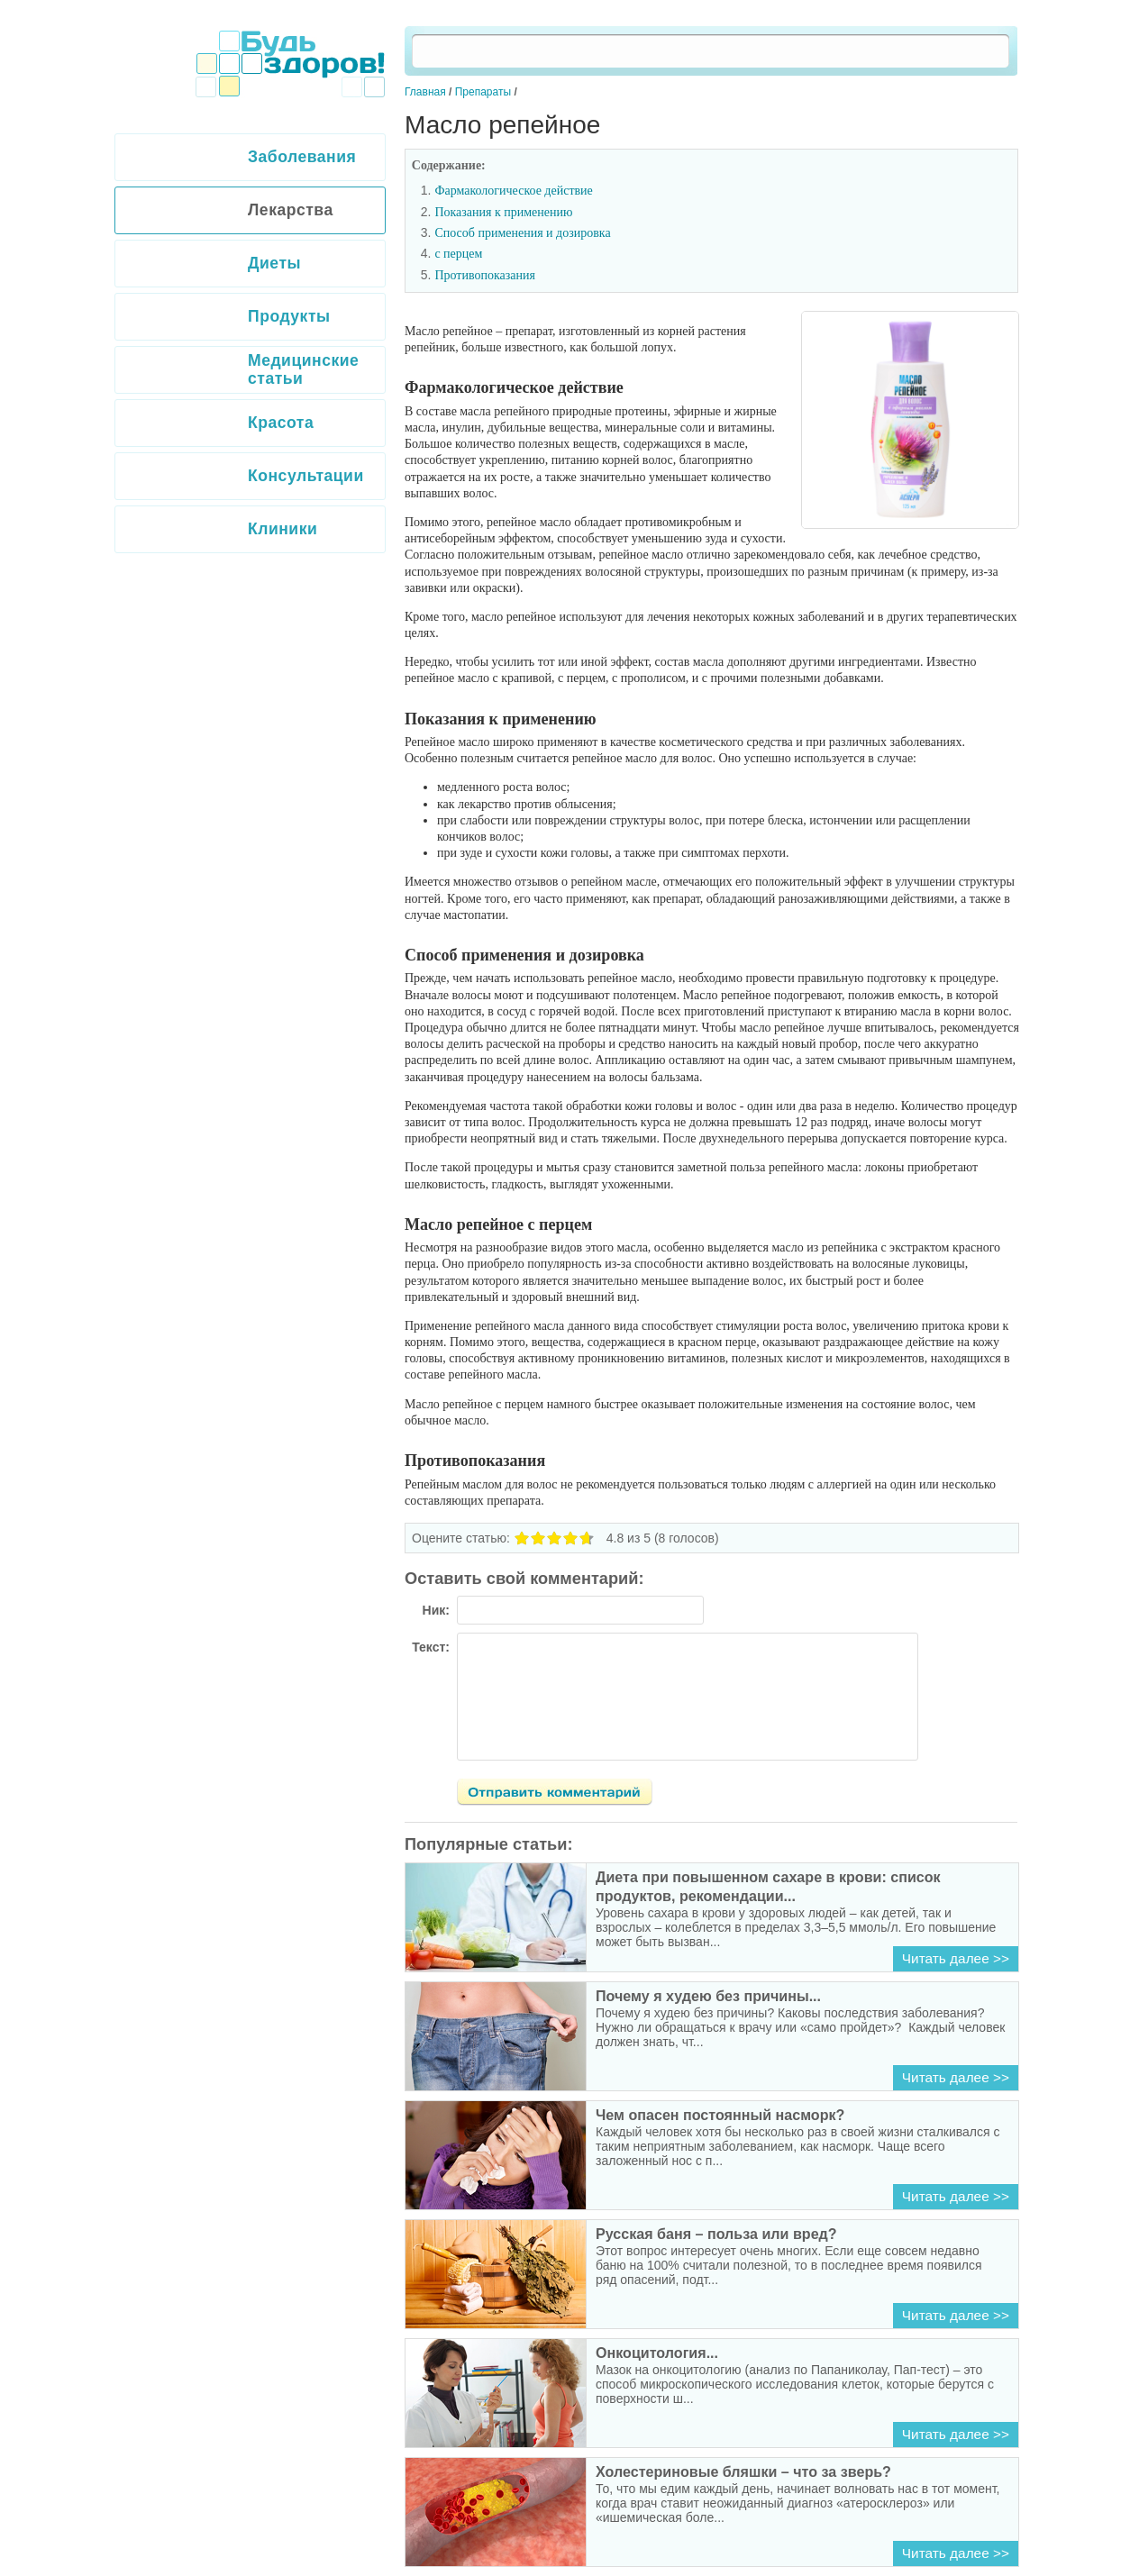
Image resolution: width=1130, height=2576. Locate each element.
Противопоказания (484, 275)
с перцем (458, 253)
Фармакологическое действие (513, 190)
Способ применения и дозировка (522, 233)
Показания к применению (503, 212)
